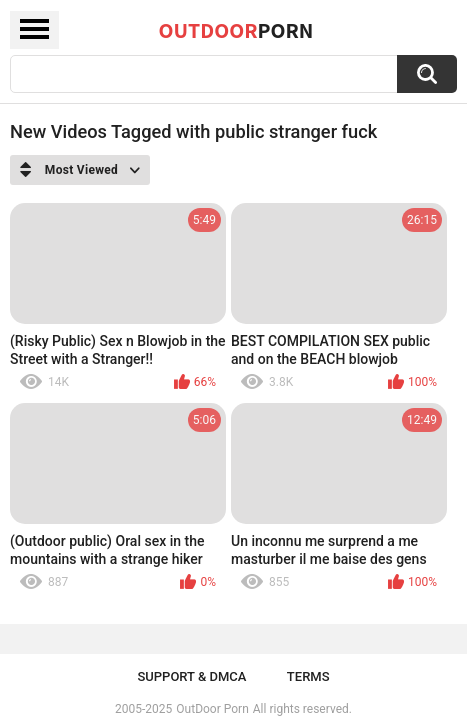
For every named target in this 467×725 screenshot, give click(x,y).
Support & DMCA (191, 676)
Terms (308, 676)
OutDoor (236, 30)
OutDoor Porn (212, 709)
